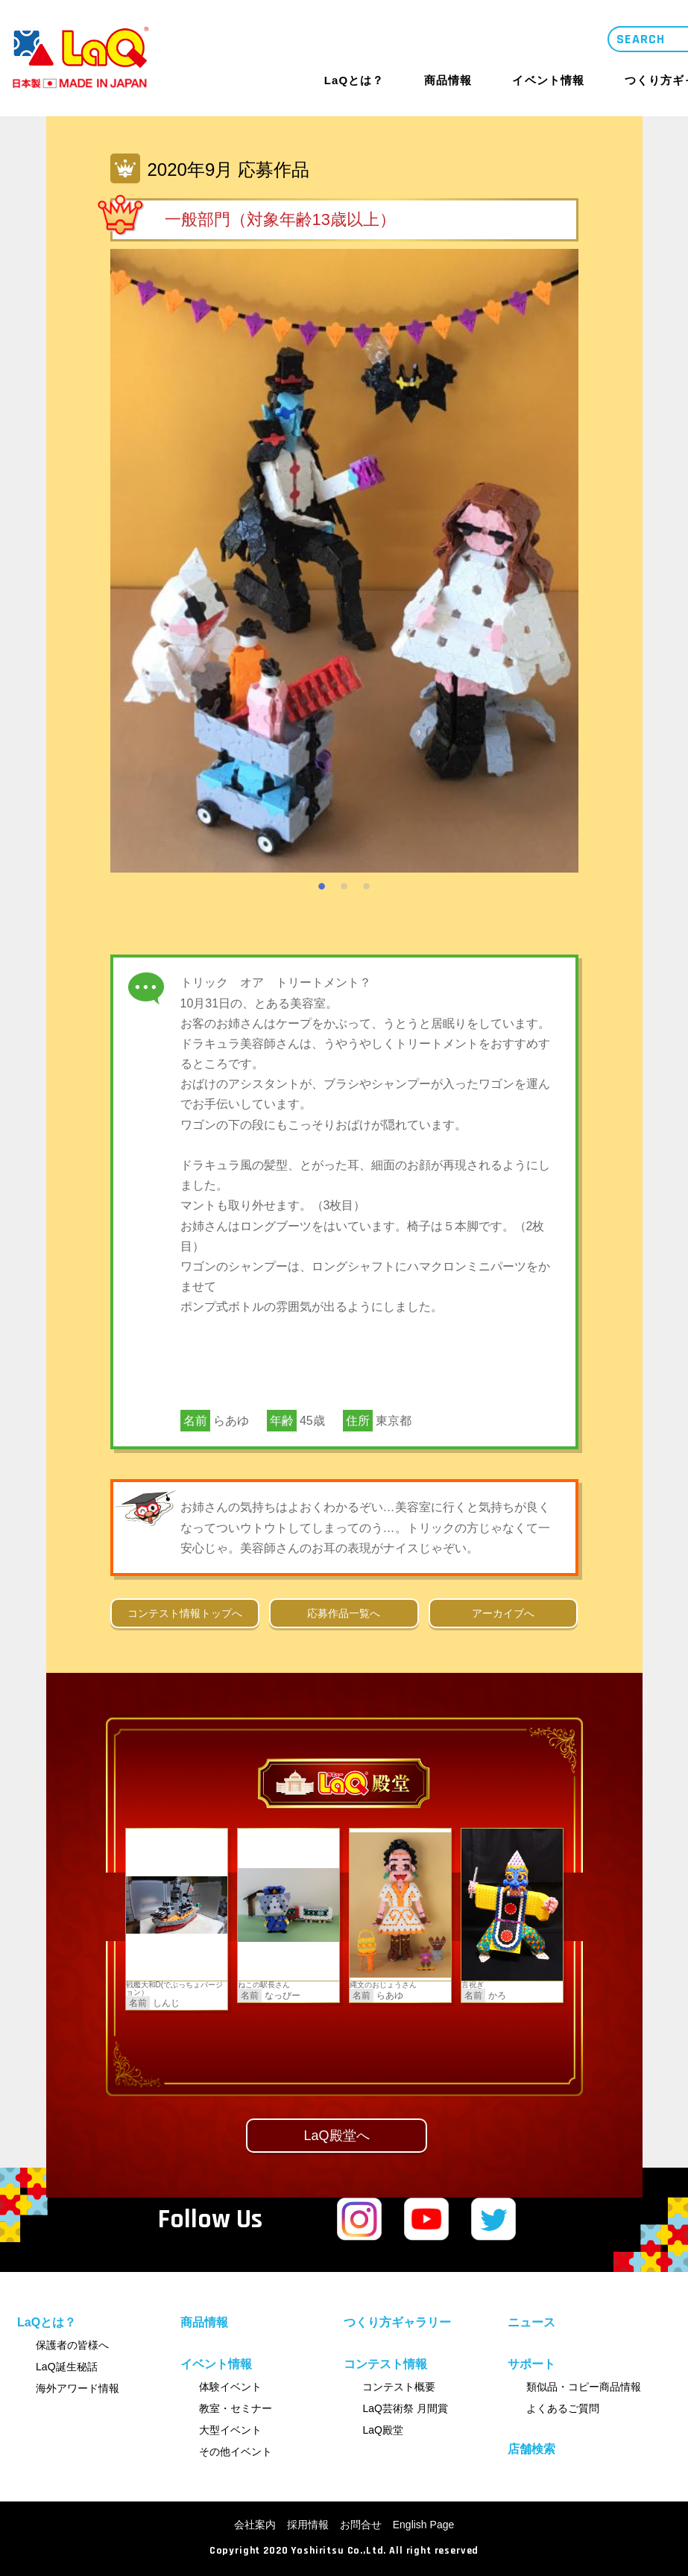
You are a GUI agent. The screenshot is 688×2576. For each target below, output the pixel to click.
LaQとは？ (354, 80)
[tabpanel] (344, 561)
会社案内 (255, 2525)
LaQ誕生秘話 (66, 2367)
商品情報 (448, 80)
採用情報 (308, 2525)
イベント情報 (548, 80)
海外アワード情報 (77, 2388)
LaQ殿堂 (382, 2430)
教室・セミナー (235, 2408)
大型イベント (230, 2430)
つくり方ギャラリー (397, 2322)
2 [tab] (344, 883)
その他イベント (235, 2452)
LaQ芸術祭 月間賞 (404, 2408)
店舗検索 (531, 2449)
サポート (531, 2364)
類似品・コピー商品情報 (583, 2387)
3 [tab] (366, 883)
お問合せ (361, 2525)
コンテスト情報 (385, 2364)
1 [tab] (322, 883)
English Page (424, 2525)
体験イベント (230, 2387)
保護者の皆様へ (72, 2345)
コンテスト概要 (398, 2387)
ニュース (531, 2322)
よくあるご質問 (562, 2408)
